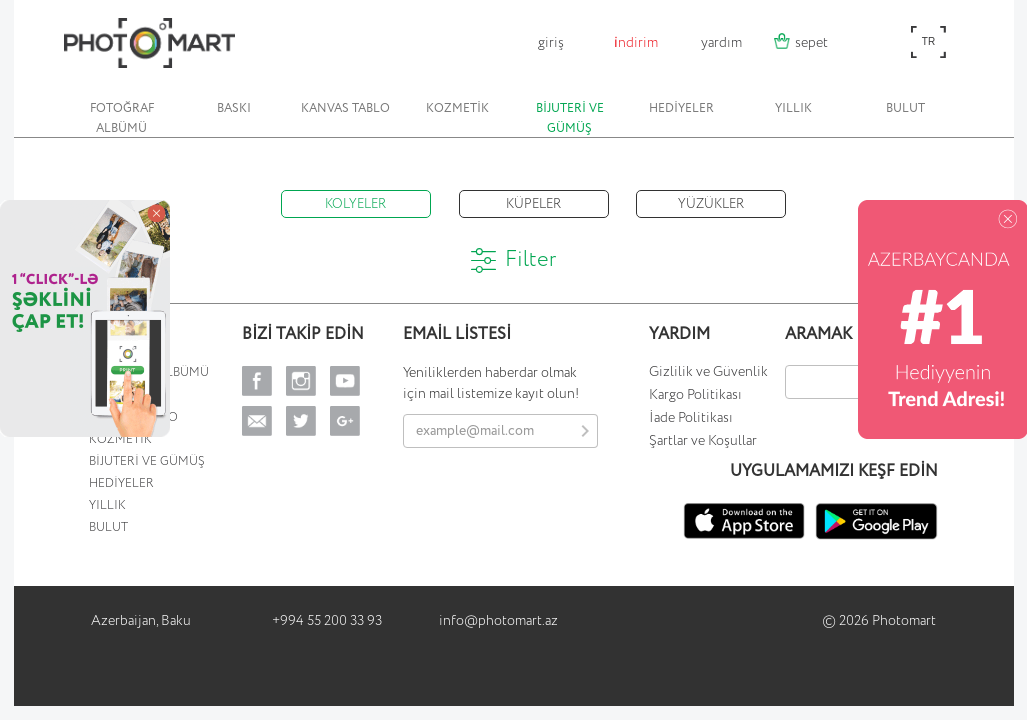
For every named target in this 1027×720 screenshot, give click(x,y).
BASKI (234, 108)
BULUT (905, 108)
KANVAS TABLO (345, 108)
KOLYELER (355, 204)
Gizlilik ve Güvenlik (708, 372)
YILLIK (793, 108)
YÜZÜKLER (711, 204)
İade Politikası (691, 418)
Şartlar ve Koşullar (703, 441)
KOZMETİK (457, 108)
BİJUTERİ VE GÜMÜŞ (570, 118)
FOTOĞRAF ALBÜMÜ (122, 118)
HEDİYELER (681, 108)
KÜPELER (533, 204)
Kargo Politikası (695, 395)
